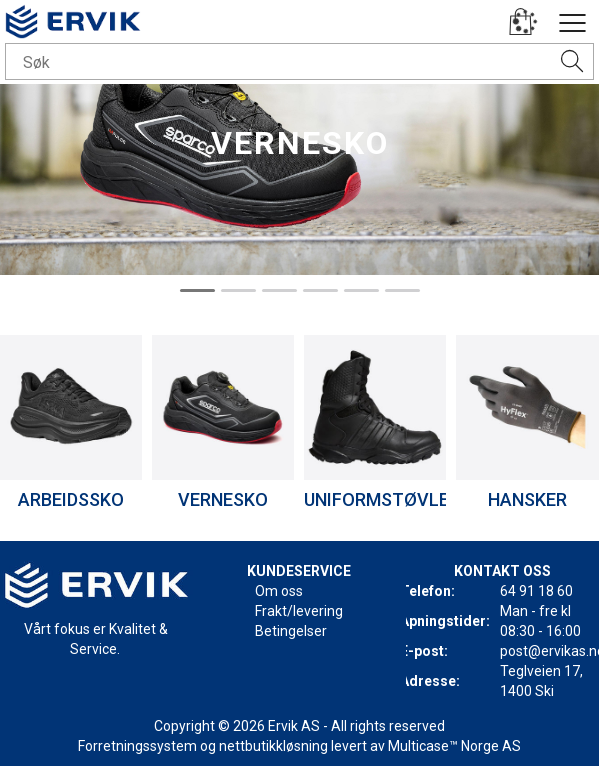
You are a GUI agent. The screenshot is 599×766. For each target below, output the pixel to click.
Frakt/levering (299, 611)
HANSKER (527, 499)
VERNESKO (223, 499)
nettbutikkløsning (273, 746)
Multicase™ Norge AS (454, 746)
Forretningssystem (137, 746)
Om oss (279, 591)
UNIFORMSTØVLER (382, 499)
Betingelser (291, 631)
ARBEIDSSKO (71, 499)
